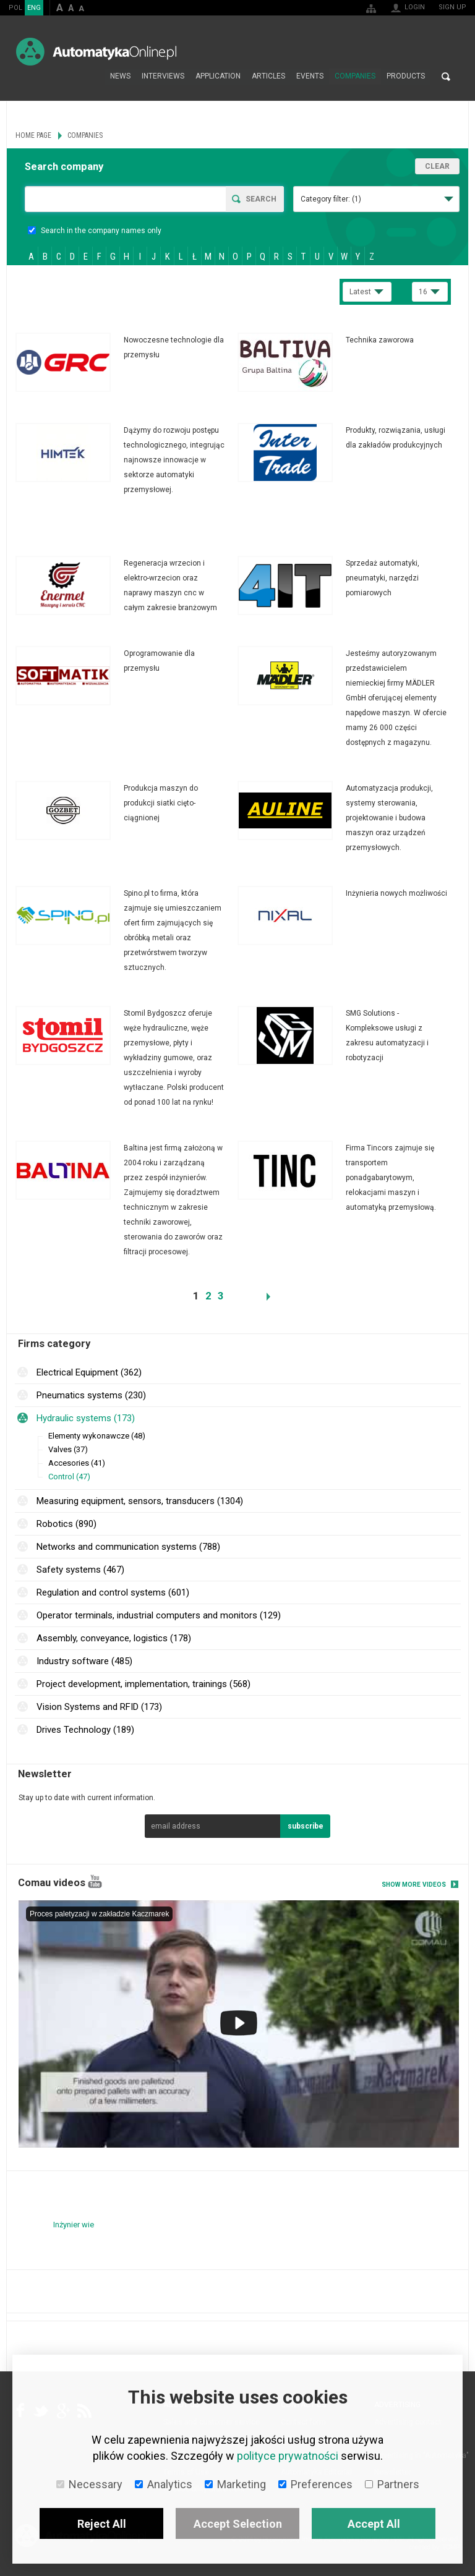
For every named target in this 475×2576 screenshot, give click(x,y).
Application (218, 76)
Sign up (452, 7)
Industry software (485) (84, 1661)
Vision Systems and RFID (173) (99, 1706)
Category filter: (331, 199)
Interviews (163, 76)
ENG (34, 8)
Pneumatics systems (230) (91, 1395)
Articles (268, 76)
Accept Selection (238, 2523)
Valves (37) (68, 1449)
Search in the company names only (94, 230)
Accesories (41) (76, 1463)
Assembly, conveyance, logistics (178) (113, 1638)
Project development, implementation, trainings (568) (143, 1684)
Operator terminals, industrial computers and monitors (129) (158, 1615)
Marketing (235, 2484)
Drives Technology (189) (85, 1729)
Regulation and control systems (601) (112, 1592)
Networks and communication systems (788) (128, 1546)
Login (414, 7)
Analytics (163, 2484)
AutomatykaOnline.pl (96, 52)
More (126, 362)
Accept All (374, 2523)
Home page (91, 77)
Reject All (101, 2523)
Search (446, 77)
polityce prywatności (287, 2455)
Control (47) (69, 1476)
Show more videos (414, 1884)
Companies (355, 76)
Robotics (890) (66, 1523)
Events (309, 76)
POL (15, 8)
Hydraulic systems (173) (85, 1418)
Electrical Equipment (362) (89, 1372)
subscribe (305, 1826)
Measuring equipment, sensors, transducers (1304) (139, 1501)
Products (406, 76)
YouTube (95, 1881)
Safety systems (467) (80, 1569)
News (120, 76)
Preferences (315, 2484)
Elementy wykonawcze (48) (96, 1435)
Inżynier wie (73, 2224)
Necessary (89, 2484)
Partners (392, 2484)
